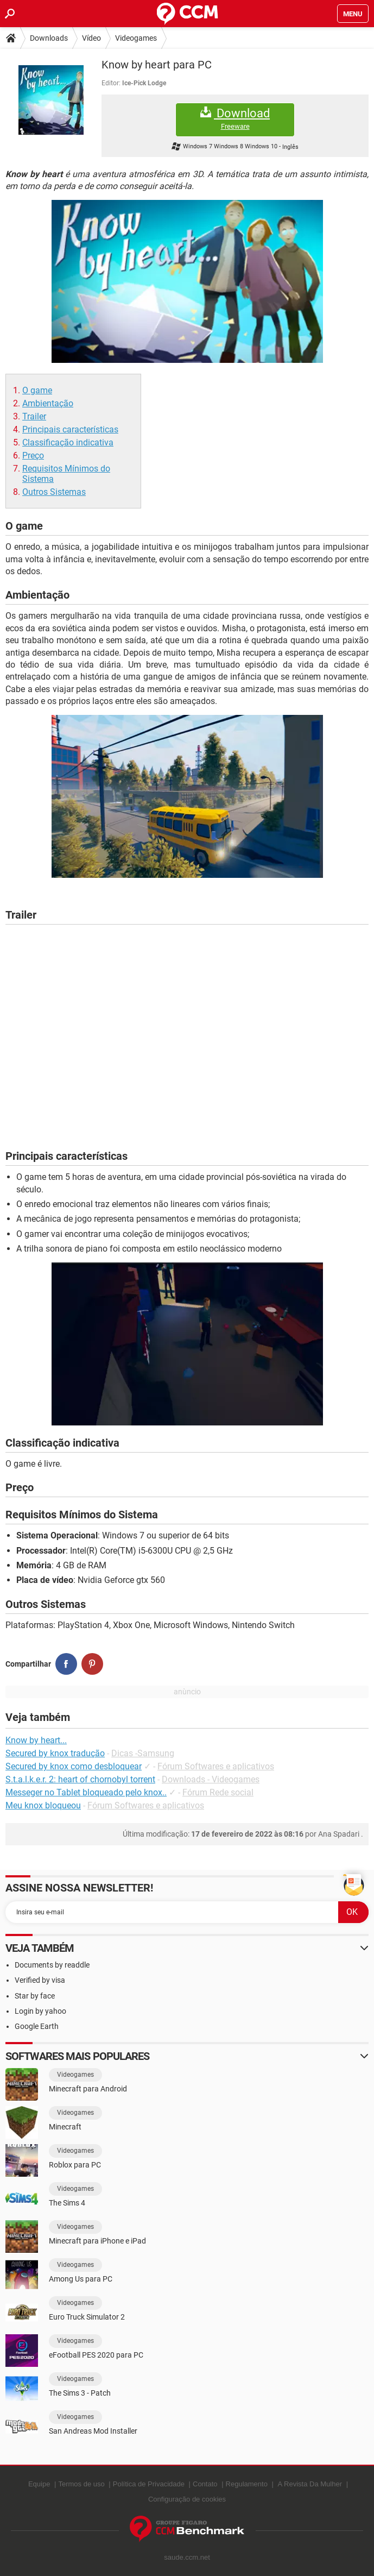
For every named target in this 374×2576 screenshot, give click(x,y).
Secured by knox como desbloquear (73, 1766)
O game (37, 390)
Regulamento (247, 2484)
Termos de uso (81, 2484)
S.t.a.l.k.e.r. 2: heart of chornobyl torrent (80, 1779)
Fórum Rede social (217, 1792)
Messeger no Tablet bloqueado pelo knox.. (86, 1792)
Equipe (39, 2484)
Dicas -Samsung (142, 1753)
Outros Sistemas (54, 492)
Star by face (35, 1995)
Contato (205, 2484)
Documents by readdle (52, 1965)
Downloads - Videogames (210, 1779)
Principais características (70, 429)
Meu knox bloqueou (43, 1805)
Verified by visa (40, 1980)
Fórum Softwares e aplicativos (215, 1766)
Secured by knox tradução (55, 1753)
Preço (33, 455)
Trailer (34, 416)
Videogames (136, 38)
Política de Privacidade (149, 2484)
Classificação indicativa (67, 442)
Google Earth (37, 2026)
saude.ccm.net (187, 2557)
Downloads (49, 38)
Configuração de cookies (187, 2499)
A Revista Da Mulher (310, 2484)
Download (235, 118)
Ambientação (47, 403)
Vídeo (91, 38)
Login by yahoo (40, 2011)
